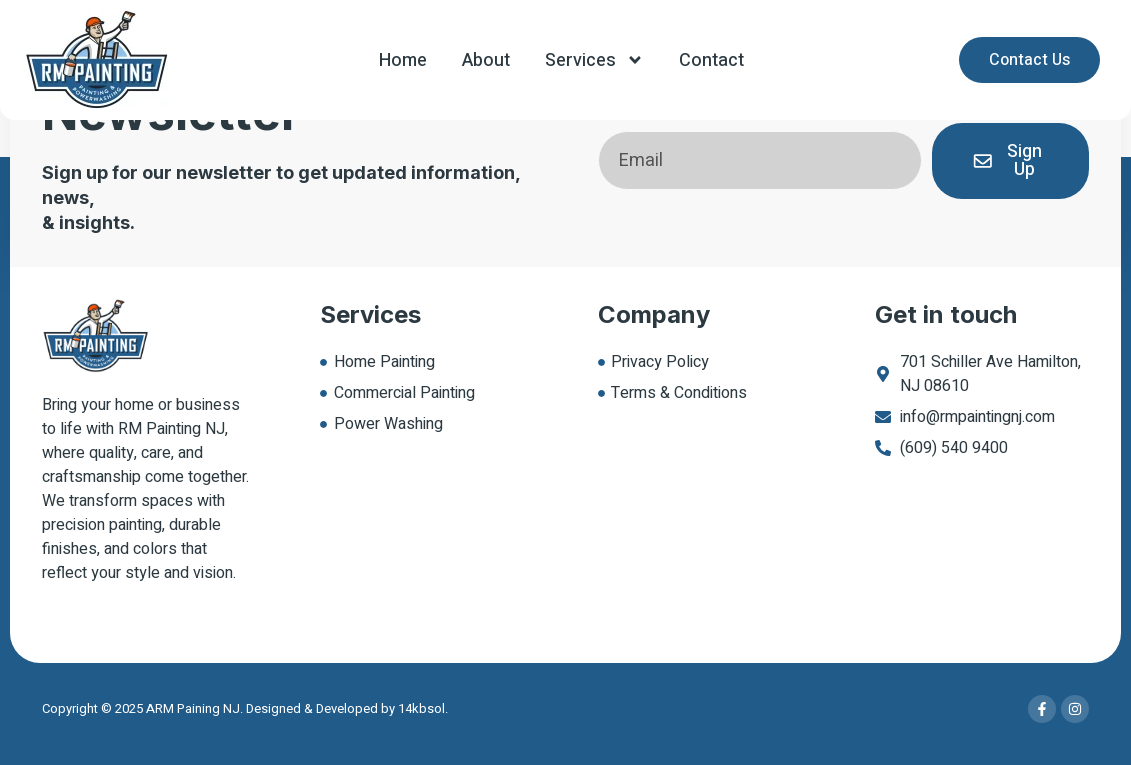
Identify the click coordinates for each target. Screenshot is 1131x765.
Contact (711, 60)
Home (403, 60)
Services (594, 60)
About (486, 60)
